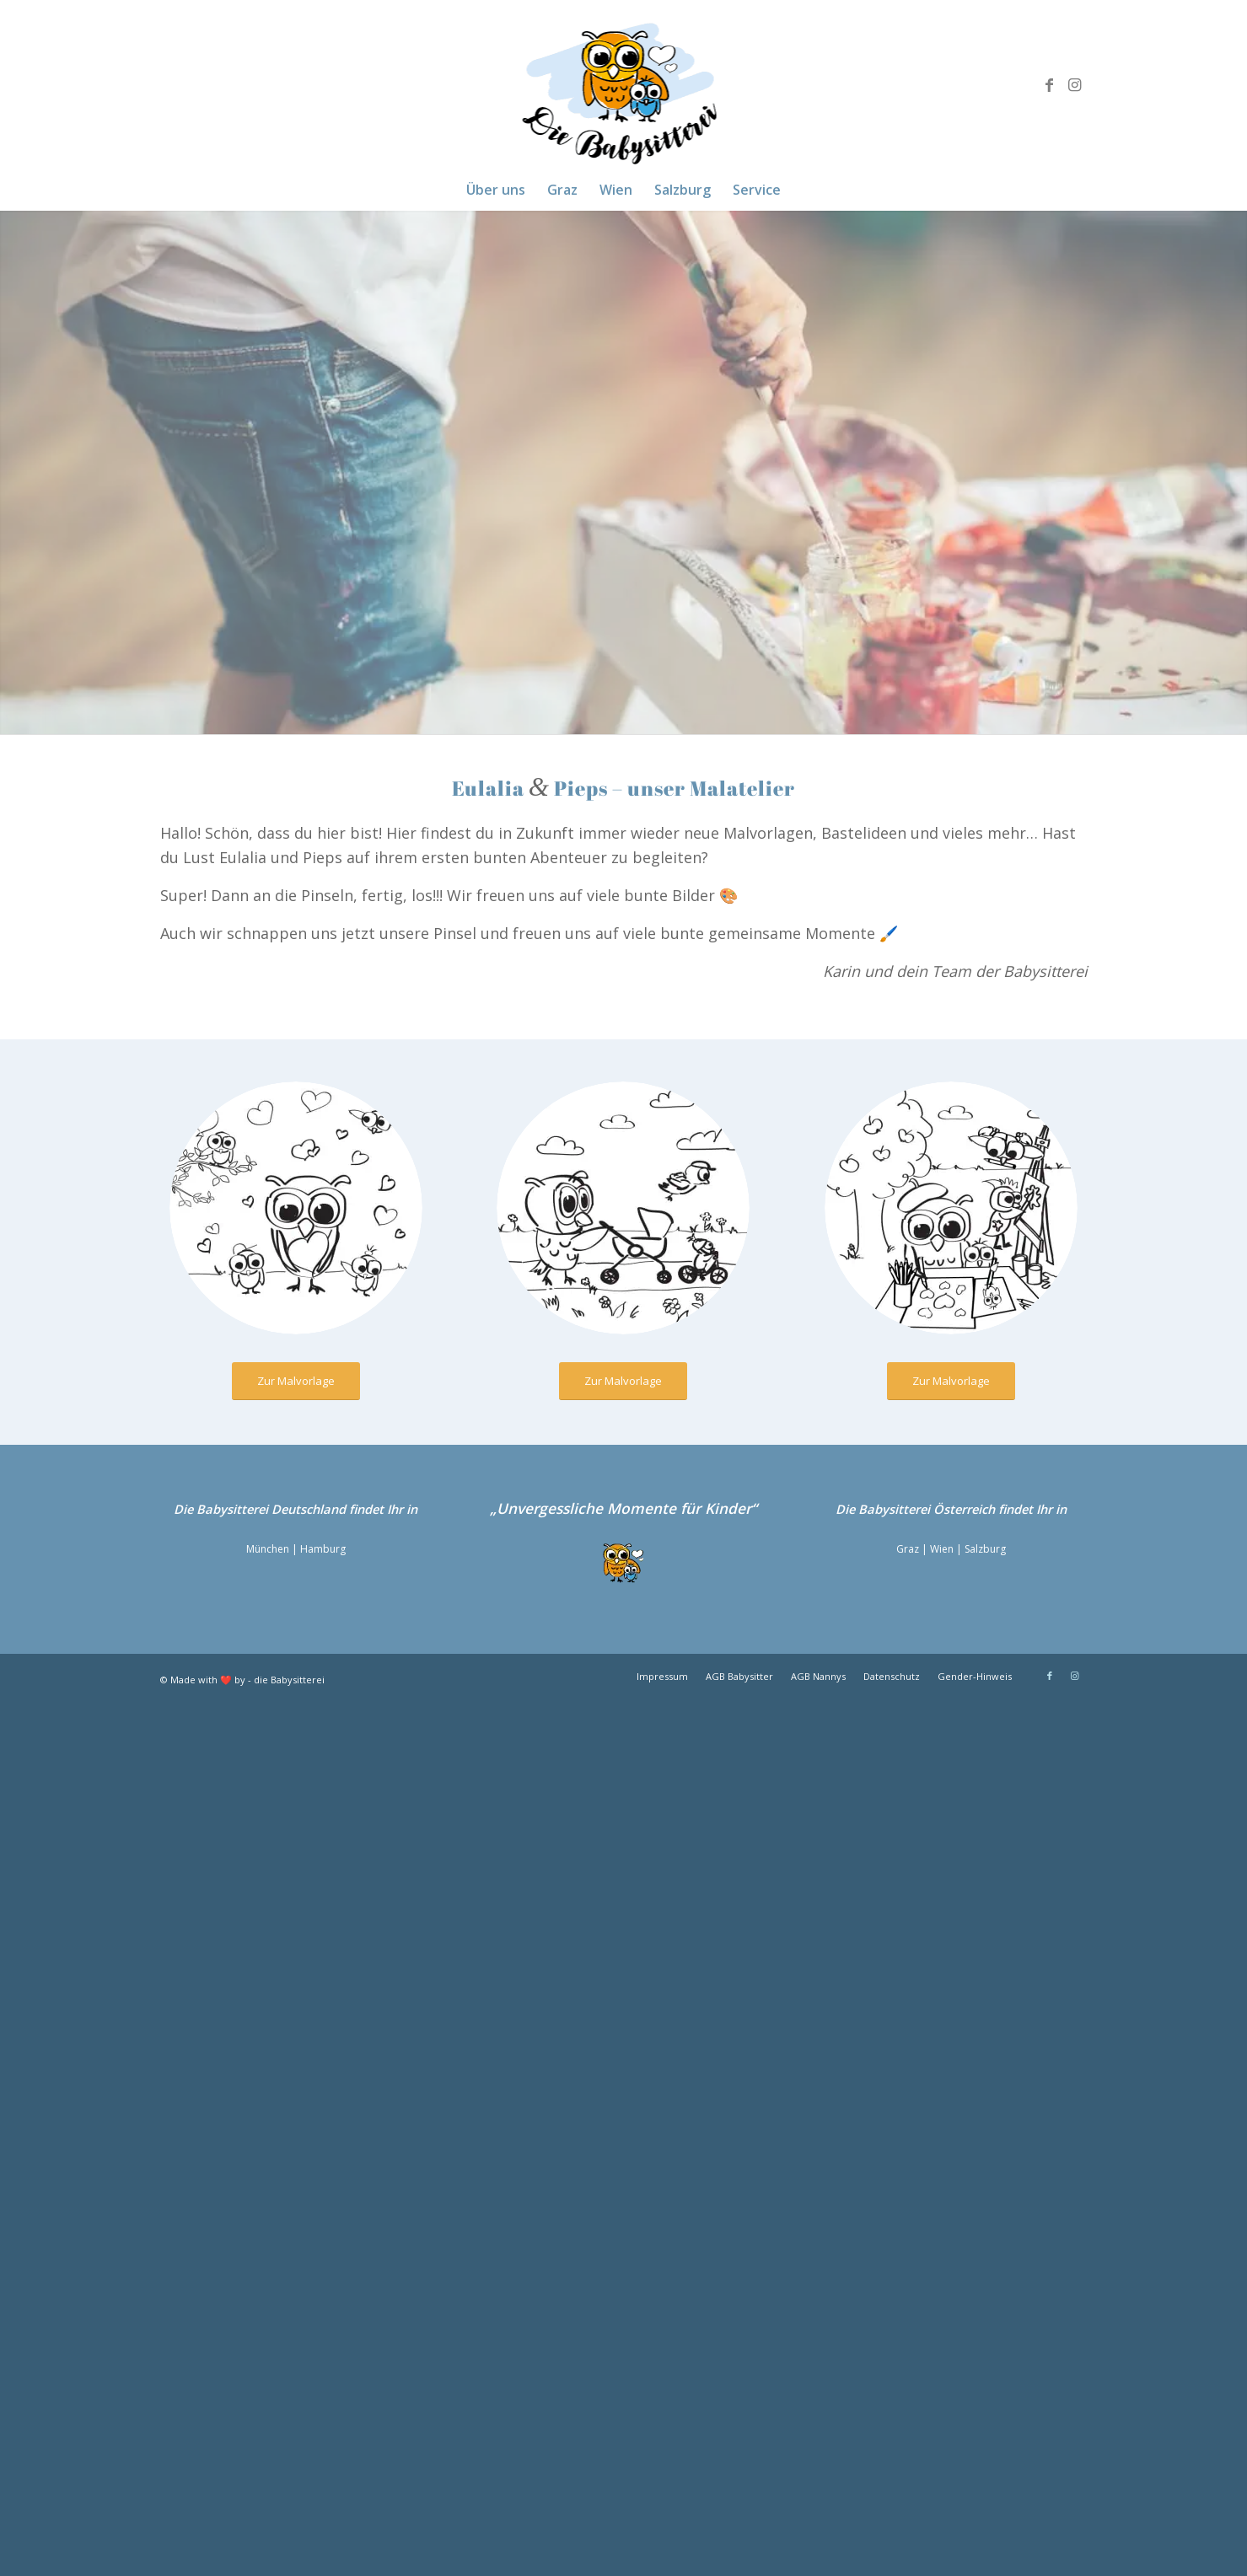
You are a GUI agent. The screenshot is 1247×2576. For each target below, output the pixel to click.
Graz (907, 1549)
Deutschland (308, 1508)
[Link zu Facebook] (1049, 84)
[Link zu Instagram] (1075, 84)
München (267, 1549)
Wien (942, 1549)
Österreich (964, 1508)
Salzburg (985, 1549)
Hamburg (323, 1549)
